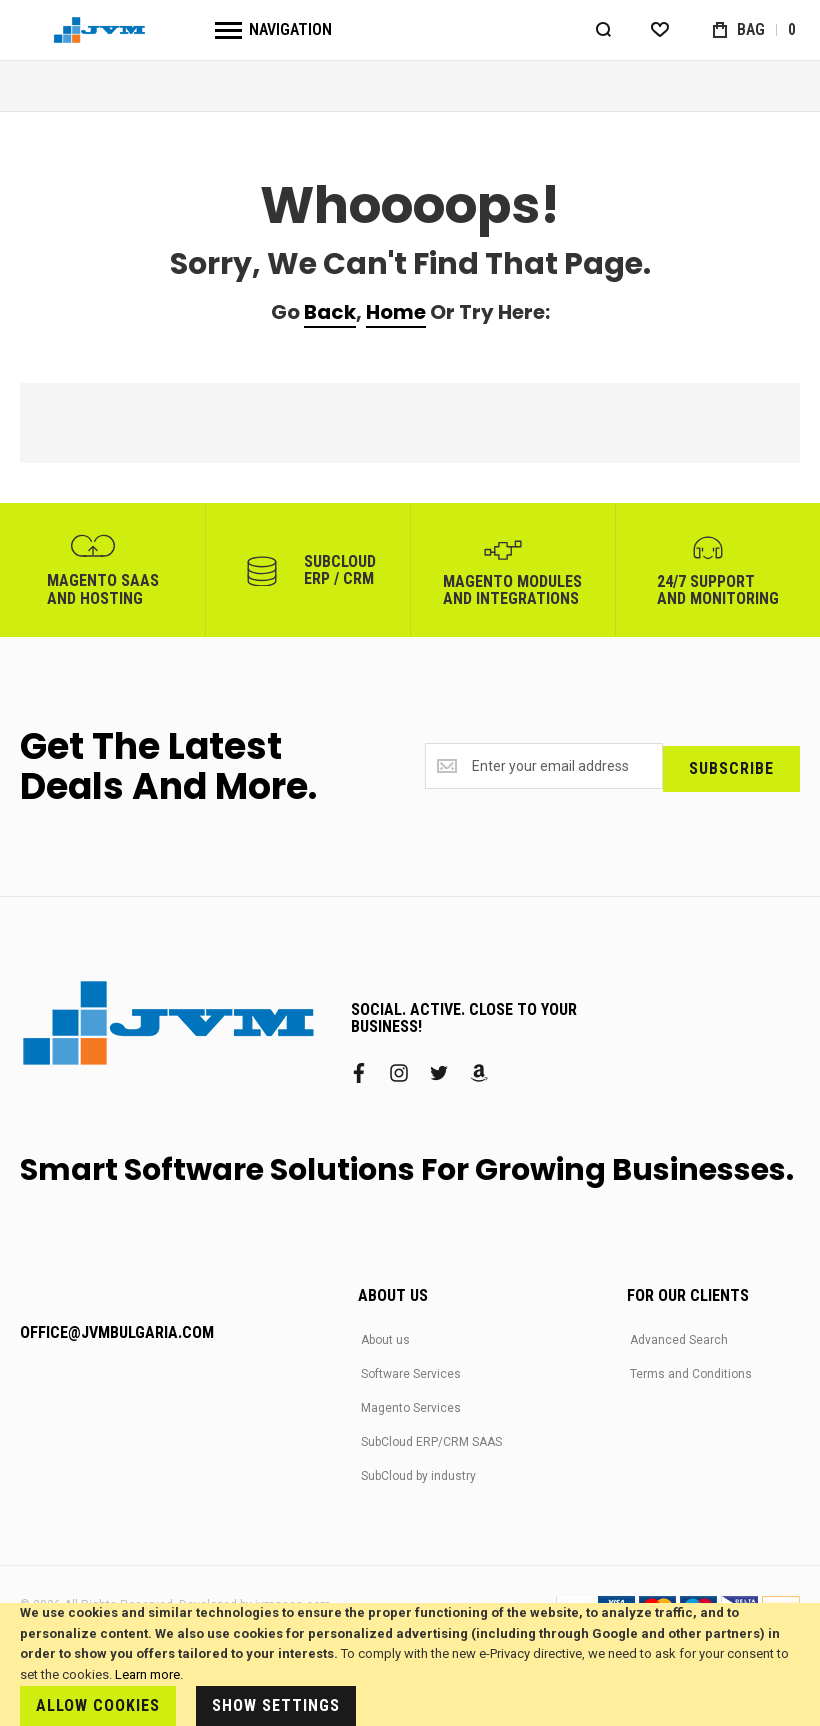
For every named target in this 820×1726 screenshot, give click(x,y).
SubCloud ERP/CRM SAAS (431, 1442)
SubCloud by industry (418, 1476)
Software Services (411, 1374)
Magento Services (411, 1408)
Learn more (147, 1674)
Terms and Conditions (691, 1374)
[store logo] (100, 30)
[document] (410, 1664)
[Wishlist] (659, 30)
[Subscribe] (731, 767)
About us (385, 1340)
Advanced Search (679, 1340)
